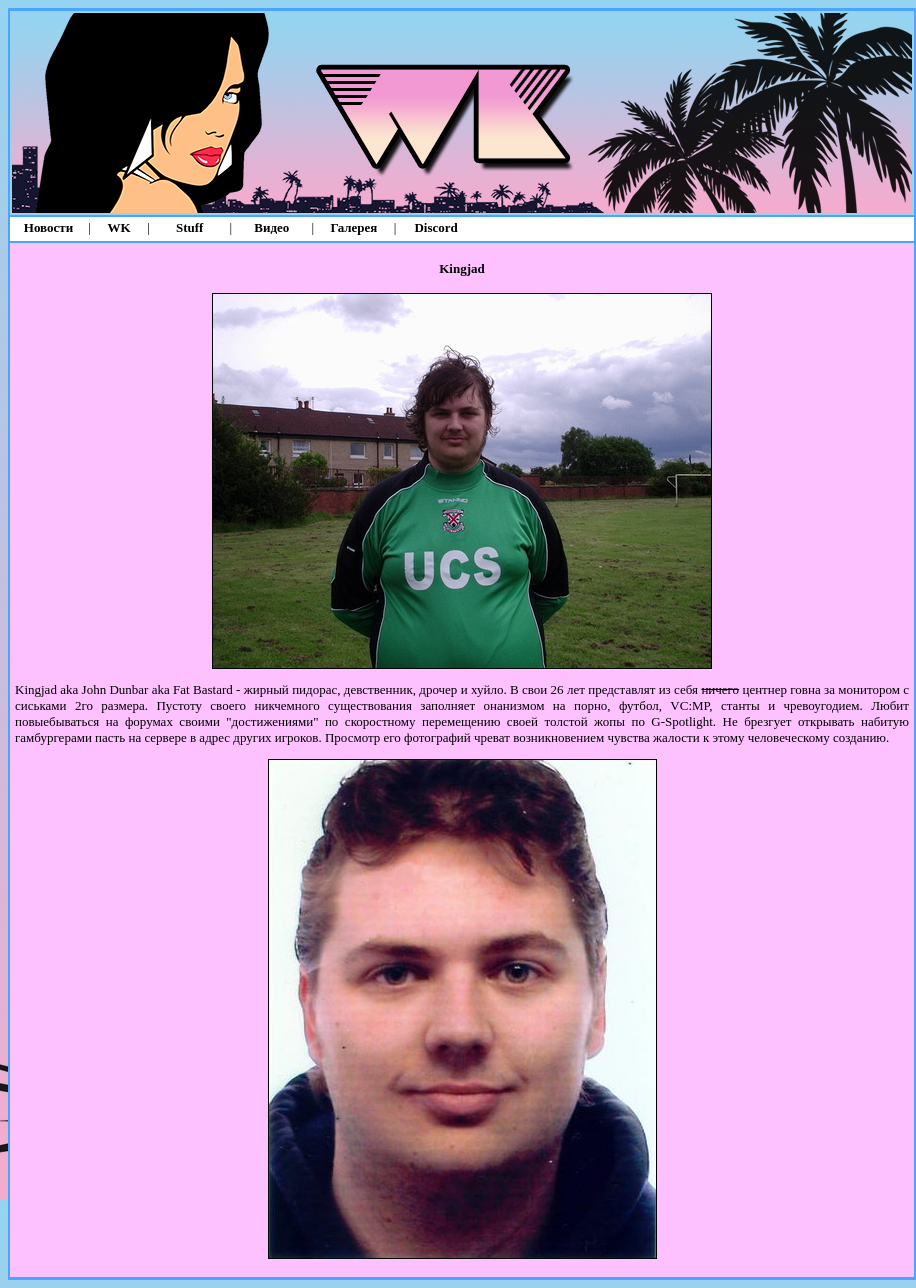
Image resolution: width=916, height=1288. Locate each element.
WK (119, 227)
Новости (48, 227)
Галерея (354, 227)
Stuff (189, 227)
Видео (271, 227)
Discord (435, 227)
